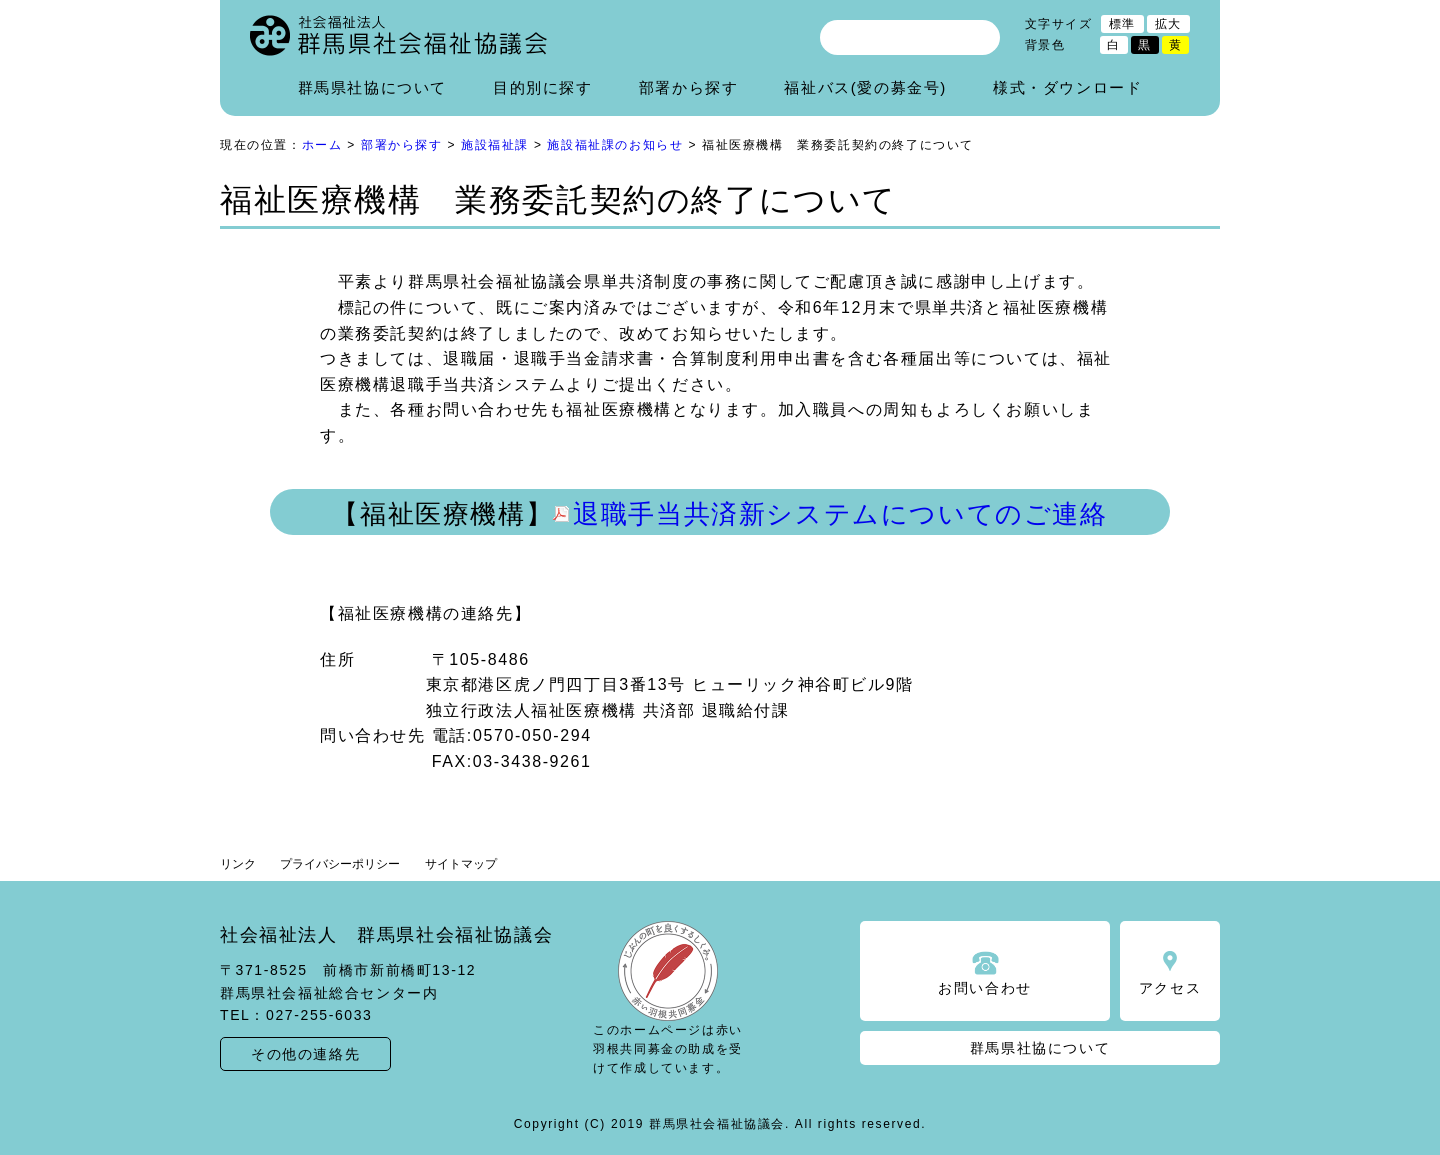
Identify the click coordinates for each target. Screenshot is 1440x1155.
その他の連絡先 (305, 1054)
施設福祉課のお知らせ (615, 145)
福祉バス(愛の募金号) (865, 87)
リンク (238, 864)
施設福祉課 (495, 145)
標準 (1122, 24)
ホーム (322, 145)
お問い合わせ (985, 988)
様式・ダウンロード (1067, 87)
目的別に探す (543, 87)
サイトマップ (461, 864)
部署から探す (689, 87)
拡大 (1168, 24)
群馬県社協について (372, 87)
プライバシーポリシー (340, 864)
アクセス (1170, 988)
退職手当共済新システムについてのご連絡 (840, 514)
